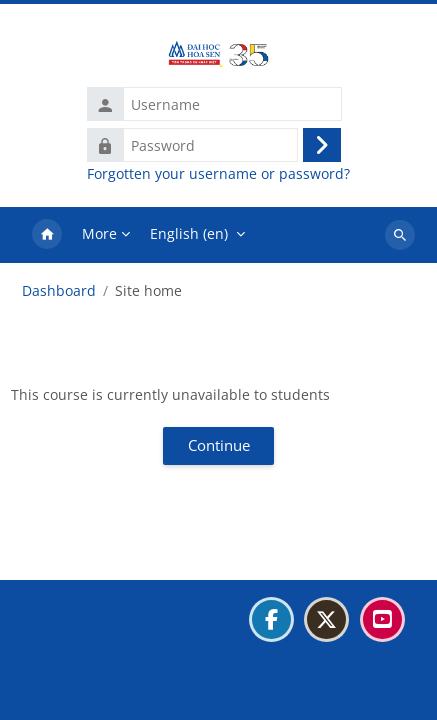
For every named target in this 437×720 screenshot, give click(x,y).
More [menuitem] (99, 233)
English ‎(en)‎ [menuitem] (189, 233)
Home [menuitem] (47, 235)
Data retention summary (114, 668)
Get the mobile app (96, 693)
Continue (219, 445)
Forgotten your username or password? (218, 174)
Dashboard (59, 291)
